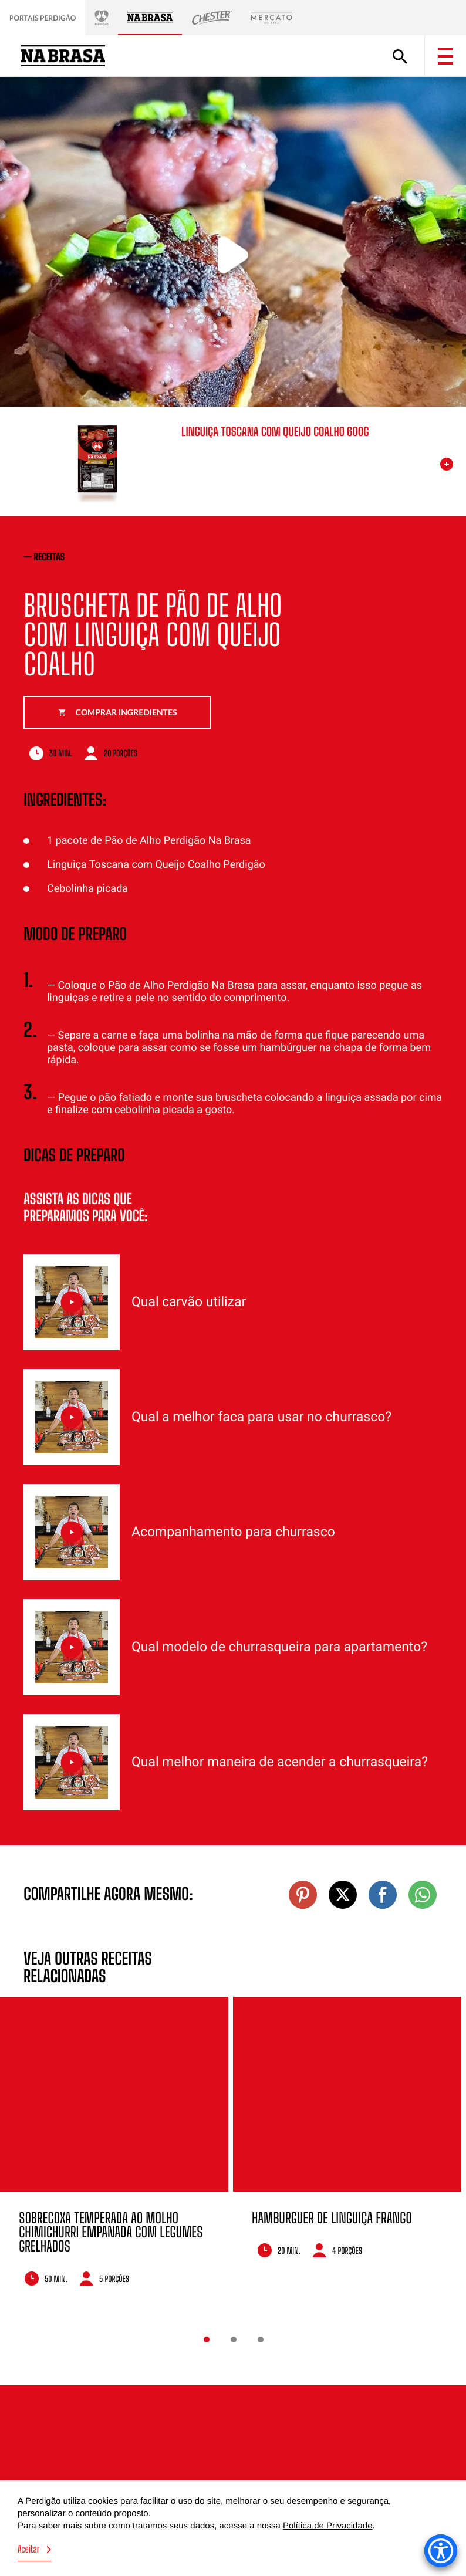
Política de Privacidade (328, 2526)
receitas (49, 557)
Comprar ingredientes (117, 712)
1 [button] (207, 2339)
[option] (114, 2150)
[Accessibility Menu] (440, 2550)
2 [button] (234, 2339)
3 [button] (261, 2339)
